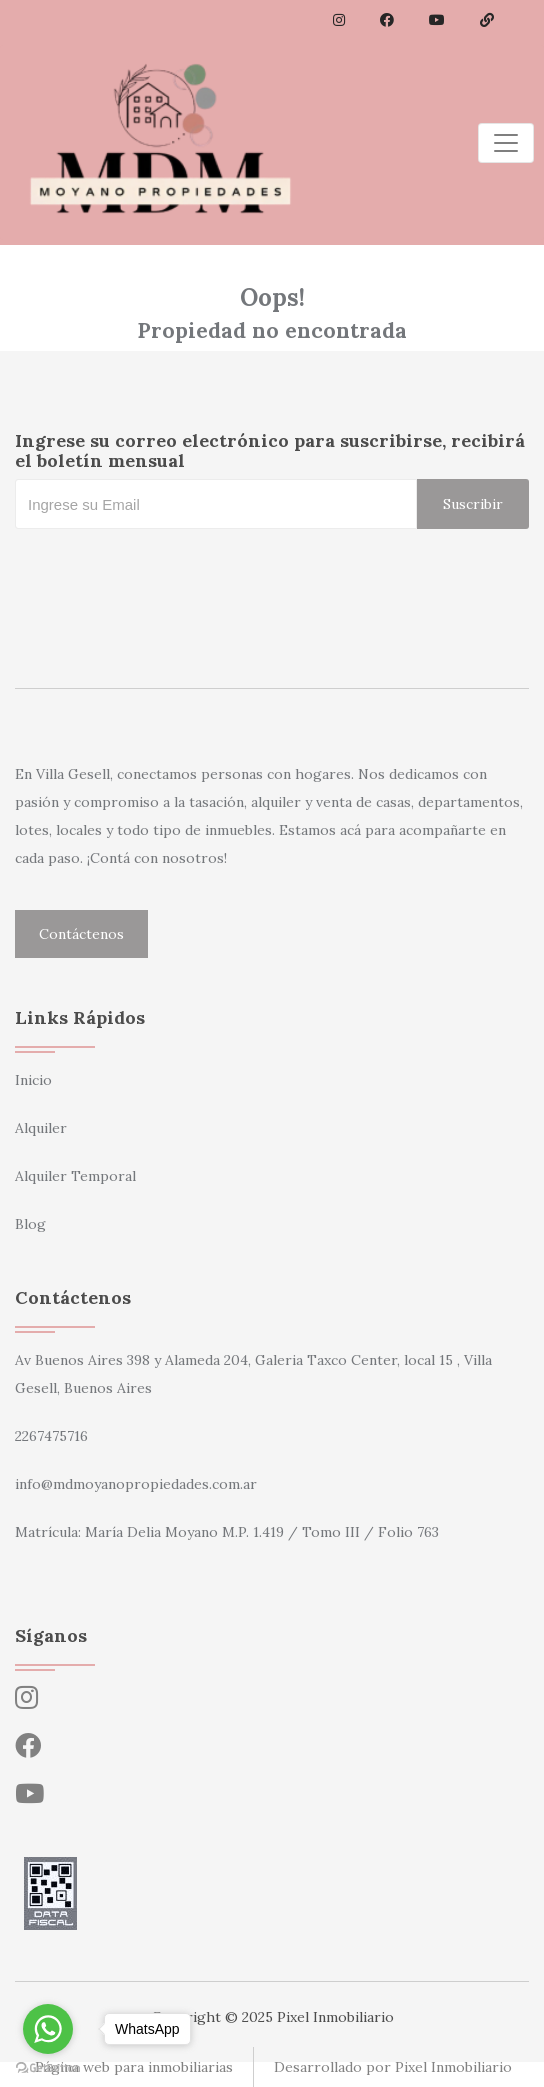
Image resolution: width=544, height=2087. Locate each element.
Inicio (33, 1080)
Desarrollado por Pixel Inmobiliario (393, 2067)
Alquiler (41, 1128)
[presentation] (167, 569)
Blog (30, 1224)
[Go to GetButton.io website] (48, 2067)
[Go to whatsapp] (48, 2029)
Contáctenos (81, 934)
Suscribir (473, 504)
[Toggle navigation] (506, 143)
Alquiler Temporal (75, 1176)
